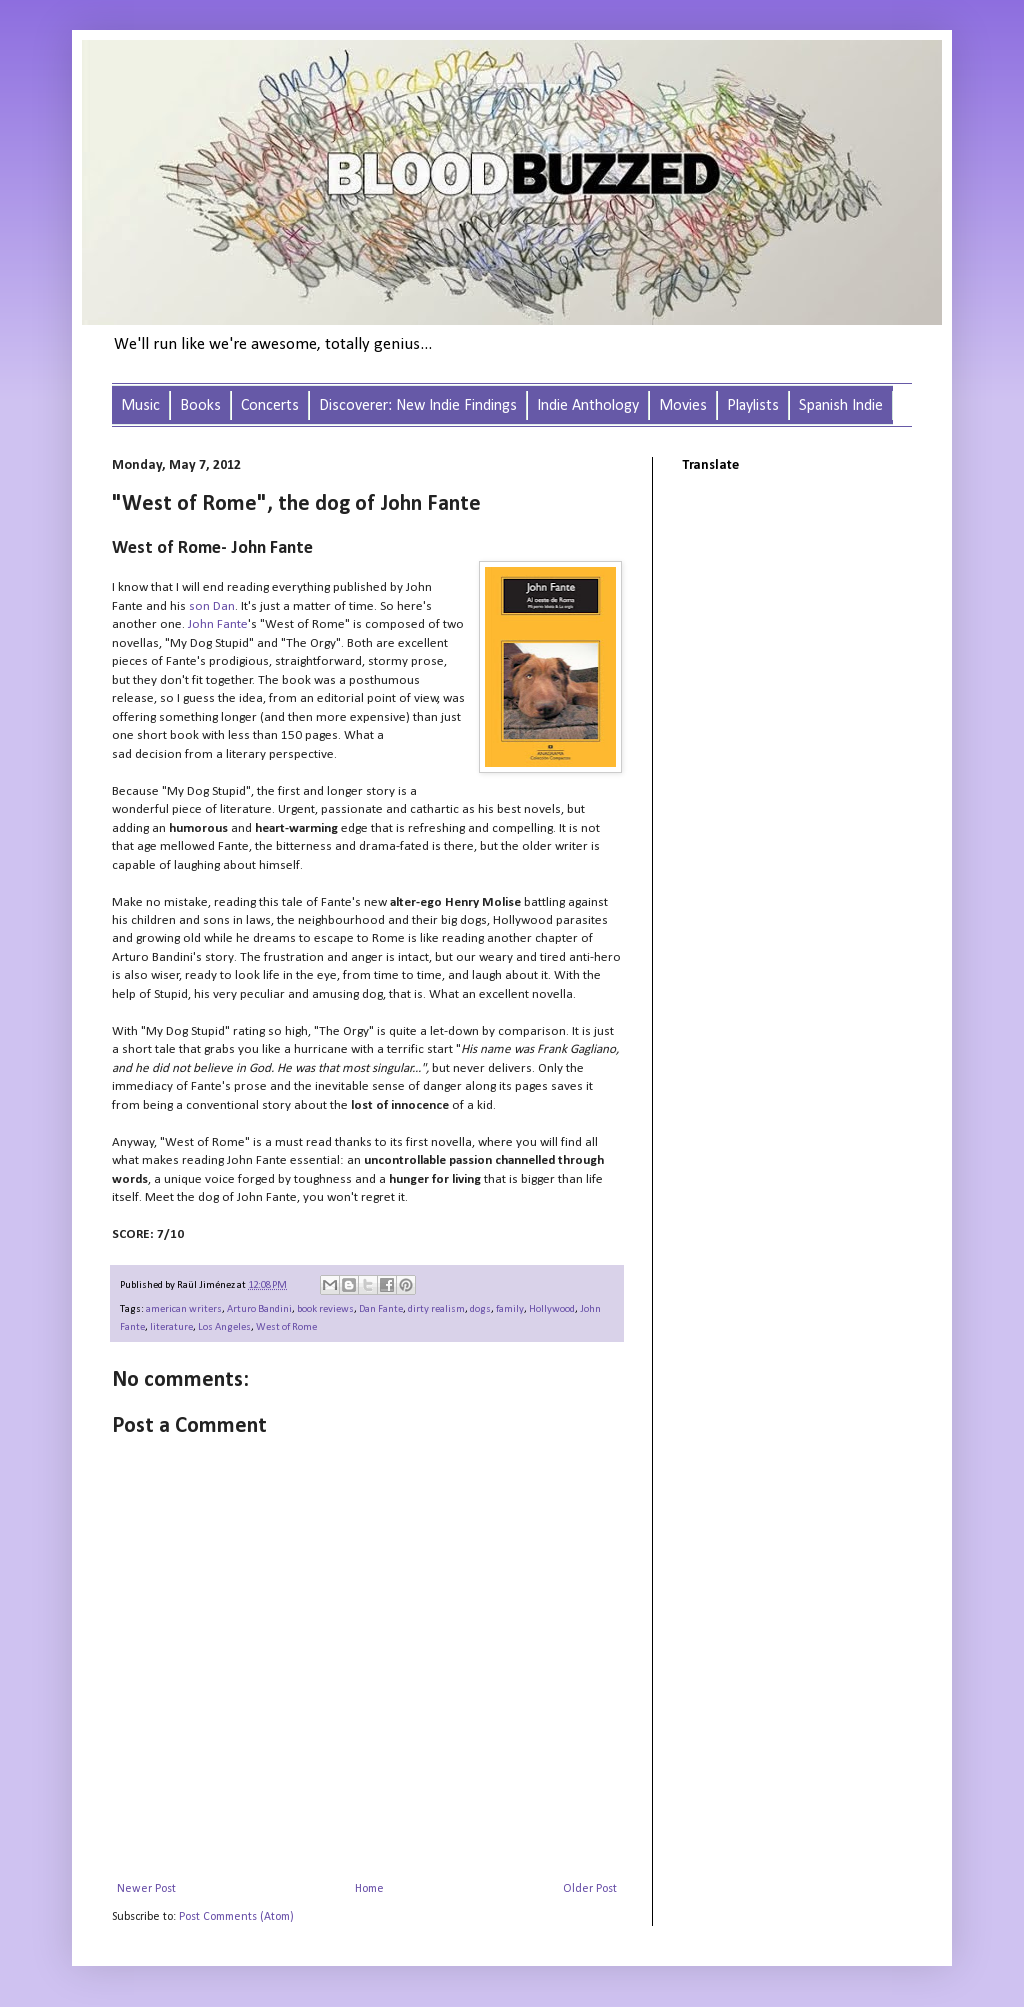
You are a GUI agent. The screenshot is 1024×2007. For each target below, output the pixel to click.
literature (171, 1327)
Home (369, 1889)
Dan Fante (381, 1309)
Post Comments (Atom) (236, 1917)
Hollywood (552, 1309)
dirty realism (436, 1309)
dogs (480, 1309)
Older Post (590, 1889)
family (510, 1309)
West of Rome (286, 1327)
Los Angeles (224, 1327)
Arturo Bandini (259, 1309)
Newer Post (146, 1889)
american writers (184, 1309)
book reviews (325, 1309)
